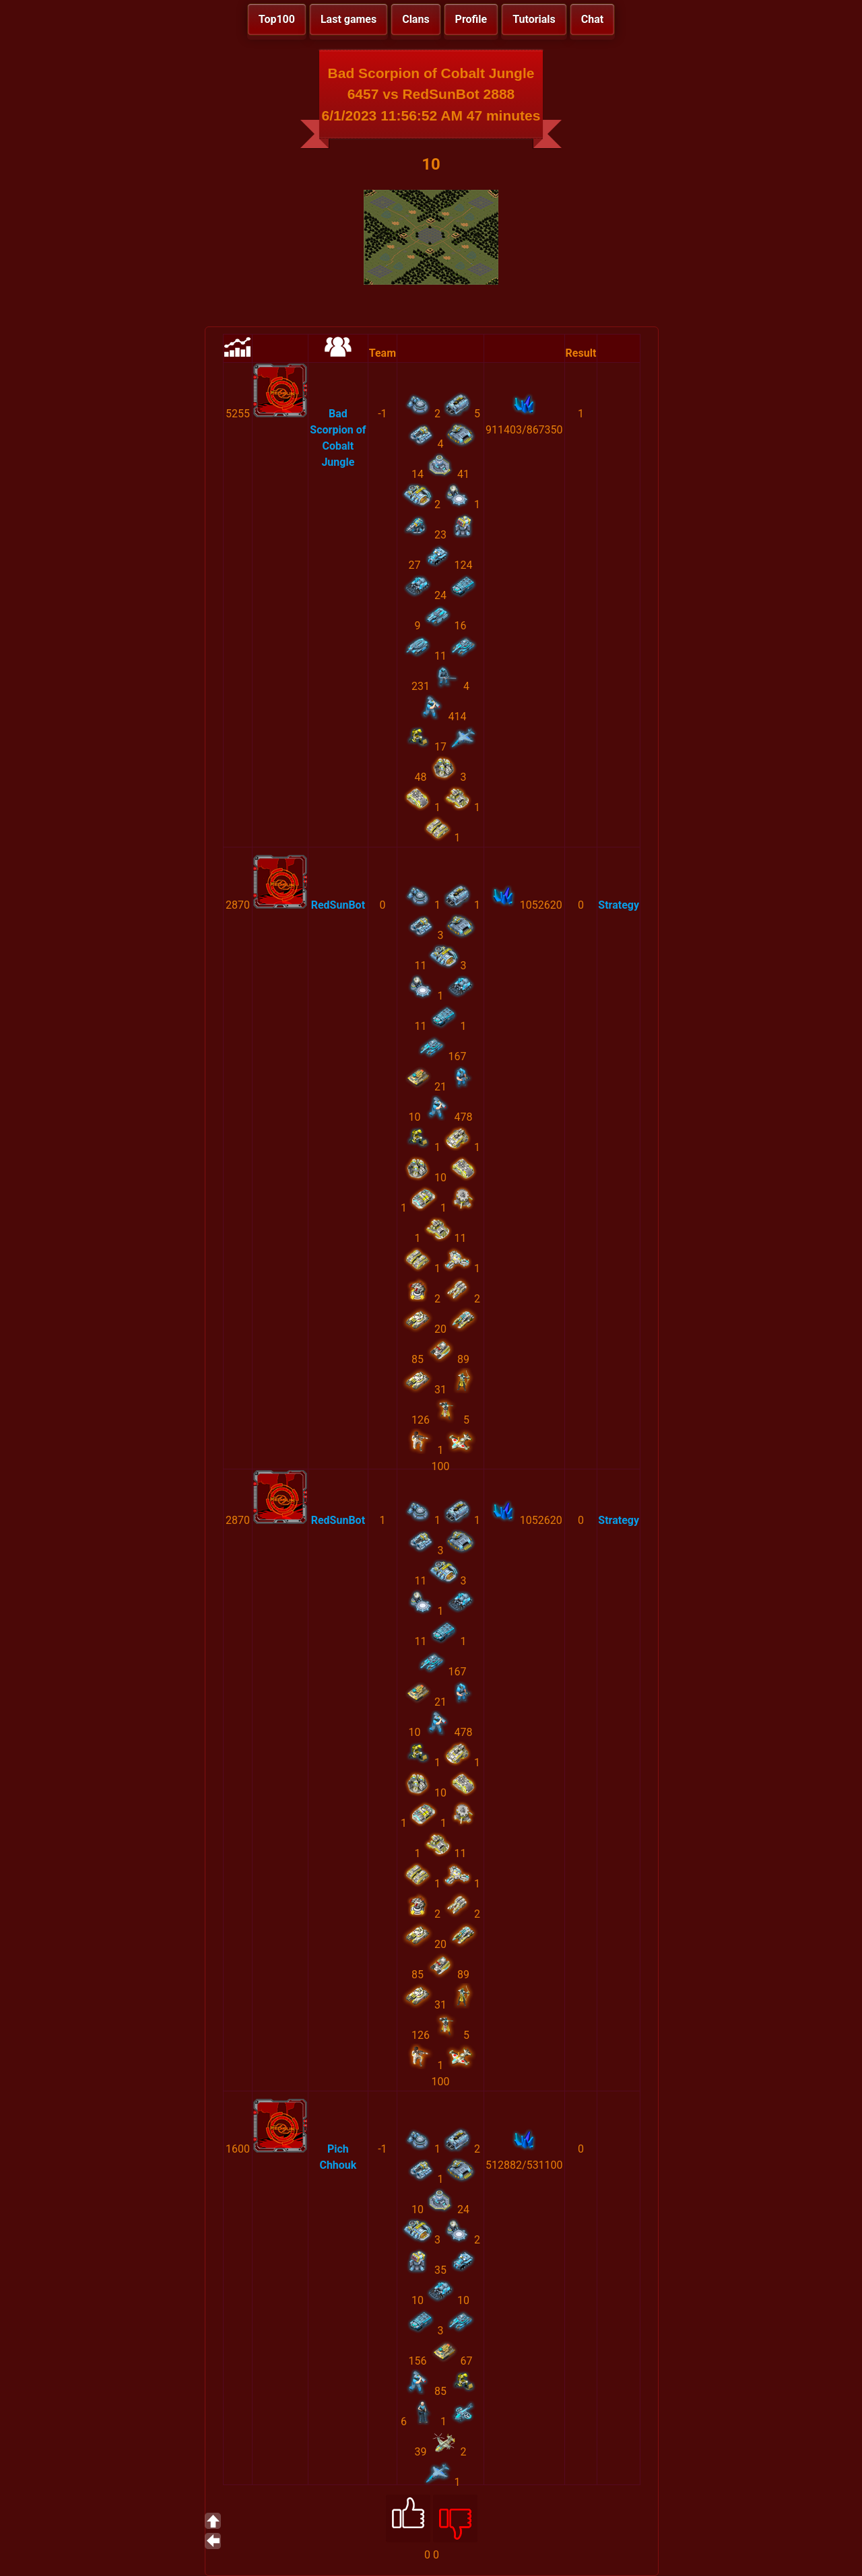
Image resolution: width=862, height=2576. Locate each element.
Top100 (277, 19)
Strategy (618, 905)
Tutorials (534, 19)
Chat (592, 19)
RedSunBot (338, 905)
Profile (471, 19)
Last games (348, 19)
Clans (415, 19)
